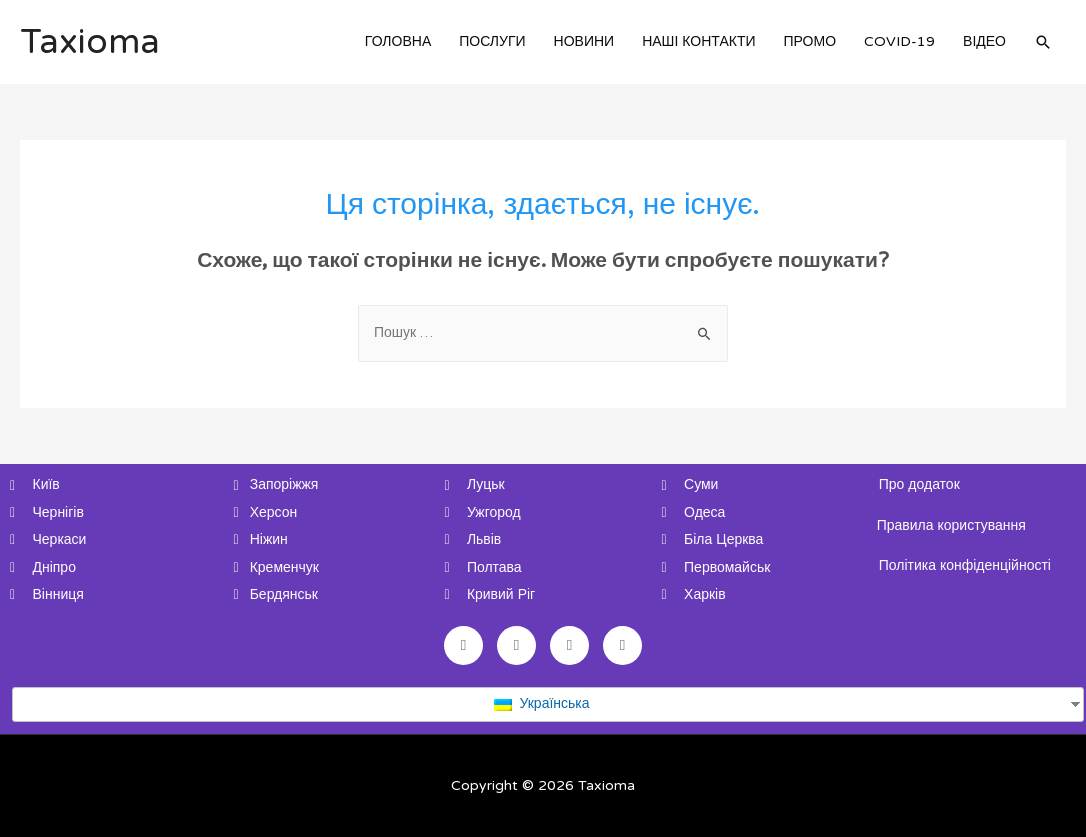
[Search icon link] (1043, 42)
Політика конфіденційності (965, 565)
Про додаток (919, 484)
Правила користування (951, 525)
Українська (541, 703)
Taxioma (90, 42)
